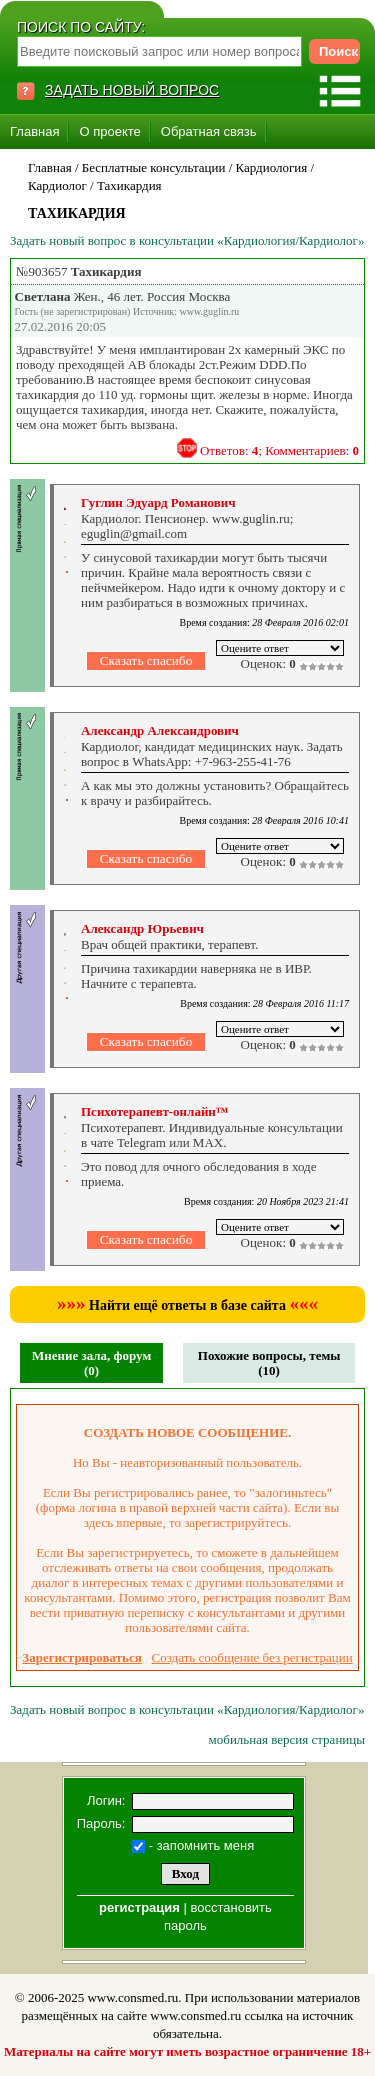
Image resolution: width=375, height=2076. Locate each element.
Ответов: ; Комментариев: (279, 450)
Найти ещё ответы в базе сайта (187, 1305)
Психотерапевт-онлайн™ (155, 1111)
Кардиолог (57, 185)
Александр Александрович (160, 730)
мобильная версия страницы (287, 1739)
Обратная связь (209, 131)
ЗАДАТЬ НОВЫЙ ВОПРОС (132, 90)
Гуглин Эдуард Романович (158, 502)
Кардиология (272, 167)
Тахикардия (129, 185)
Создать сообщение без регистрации (252, 1657)
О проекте (109, 131)
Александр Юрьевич (142, 928)
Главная (34, 131)
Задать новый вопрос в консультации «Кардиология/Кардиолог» (187, 240)
